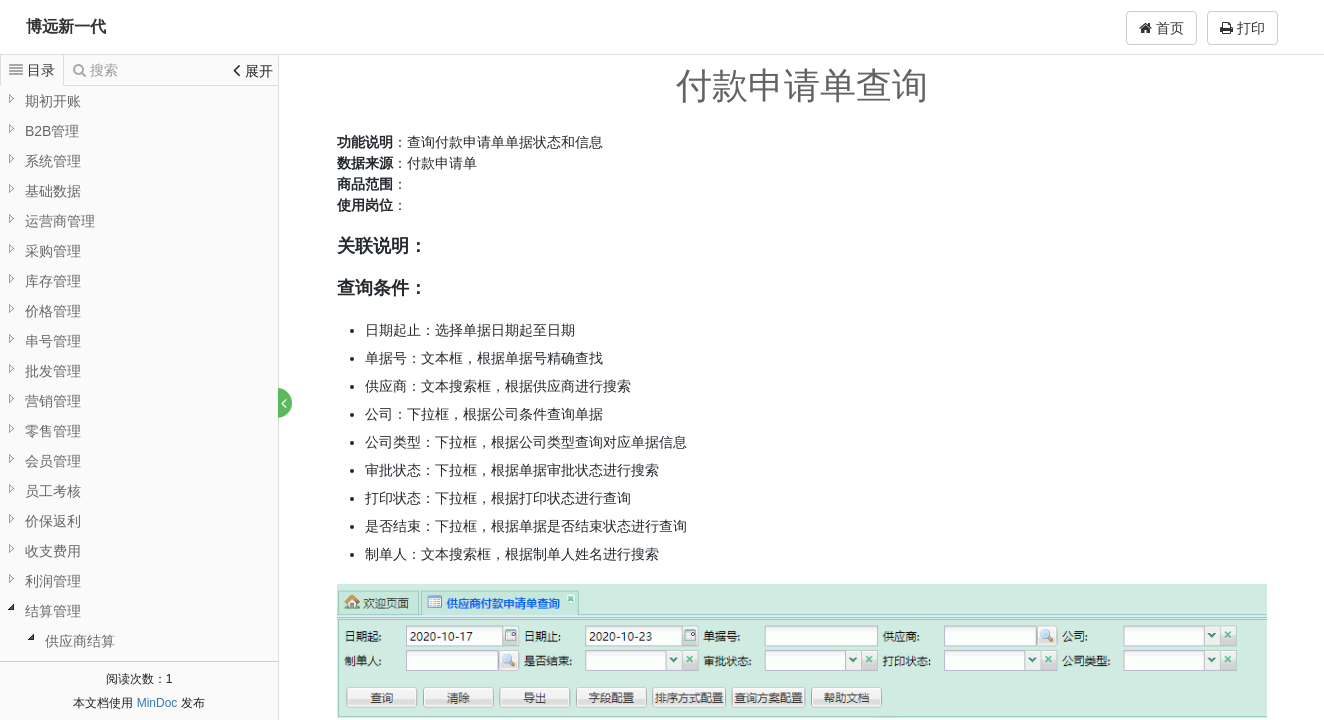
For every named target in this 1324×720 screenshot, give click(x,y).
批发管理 (53, 371)
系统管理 (53, 161)
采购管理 (53, 251)
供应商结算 (80, 641)
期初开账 (53, 101)
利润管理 (53, 581)
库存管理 (53, 281)
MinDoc (157, 703)
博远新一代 (66, 26)
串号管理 (53, 341)
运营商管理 (60, 221)
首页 (1161, 28)
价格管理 (53, 311)
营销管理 (53, 401)
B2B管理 (52, 131)
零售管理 (53, 431)
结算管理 (53, 611)
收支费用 (53, 551)
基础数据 (53, 191)
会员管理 (53, 461)
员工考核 (53, 491)
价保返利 (53, 521)
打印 (1242, 28)
